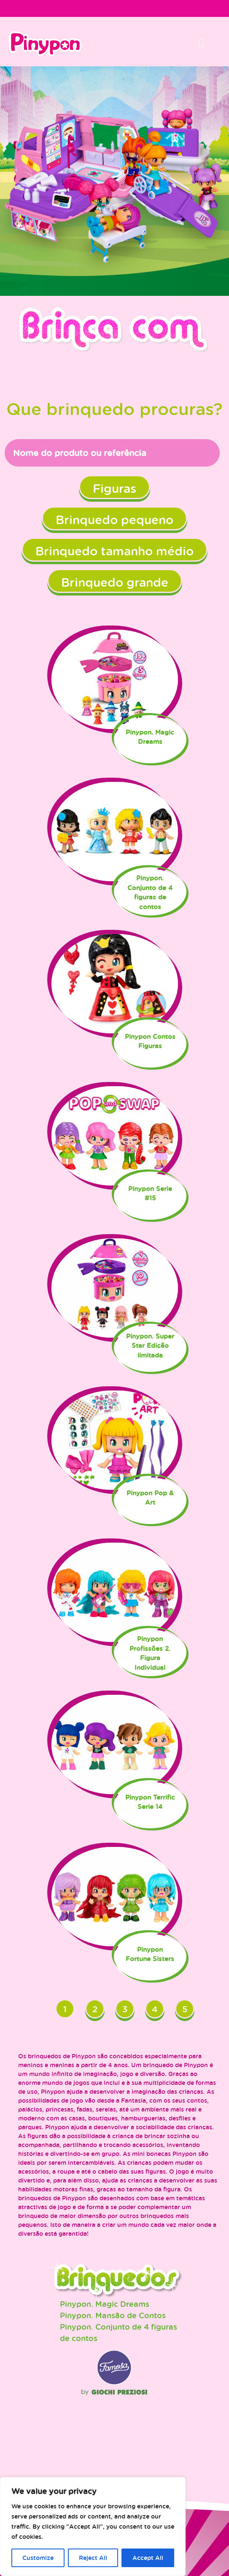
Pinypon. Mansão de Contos (113, 2315)
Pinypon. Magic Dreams (104, 2304)
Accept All (147, 2558)
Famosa (114, 2383)
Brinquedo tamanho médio (114, 551)
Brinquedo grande (114, 582)
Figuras (114, 488)
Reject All (93, 2558)
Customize (38, 2558)
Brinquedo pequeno (114, 519)
